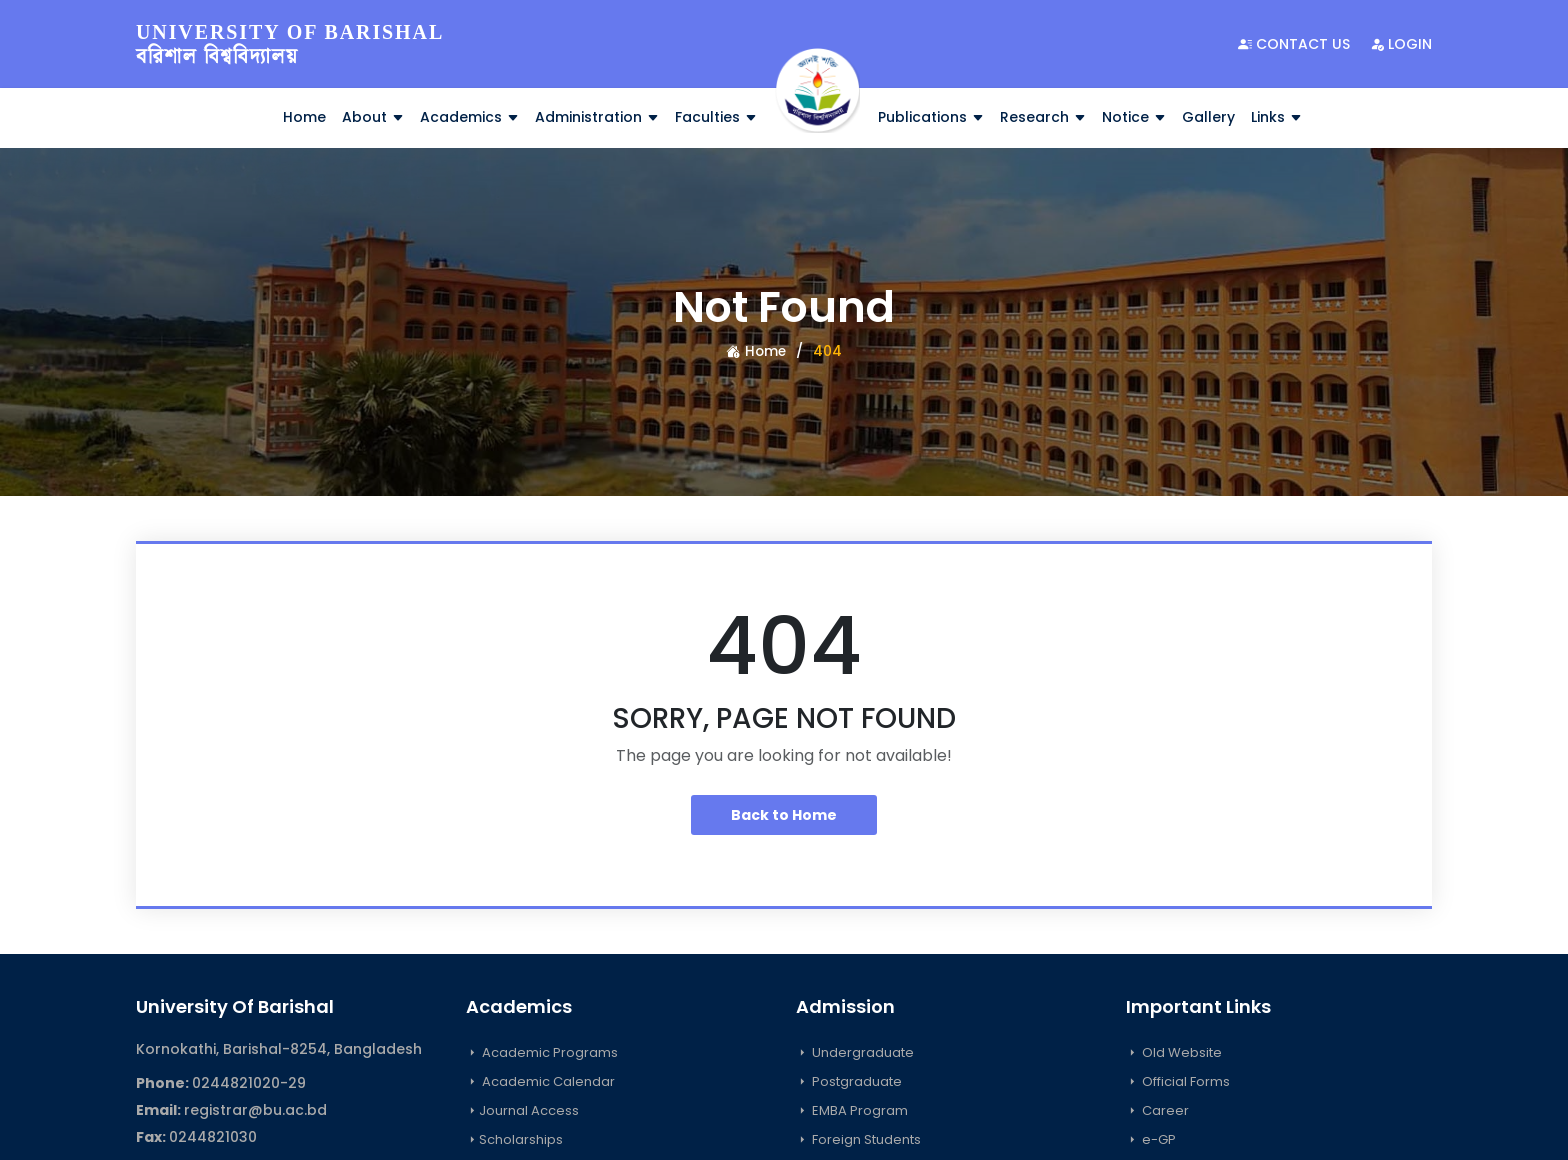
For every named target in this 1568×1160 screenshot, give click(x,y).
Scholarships (514, 1139)
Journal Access (522, 1110)
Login (1401, 44)
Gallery (1208, 117)
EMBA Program (852, 1110)
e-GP (1151, 1139)
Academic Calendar (540, 1081)
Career (1157, 1110)
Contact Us (1294, 44)
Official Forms (1178, 1081)
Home (304, 117)
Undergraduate (855, 1052)
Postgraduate (849, 1081)
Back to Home (784, 815)
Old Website (1174, 1052)
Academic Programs (542, 1052)
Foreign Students (858, 1139)
